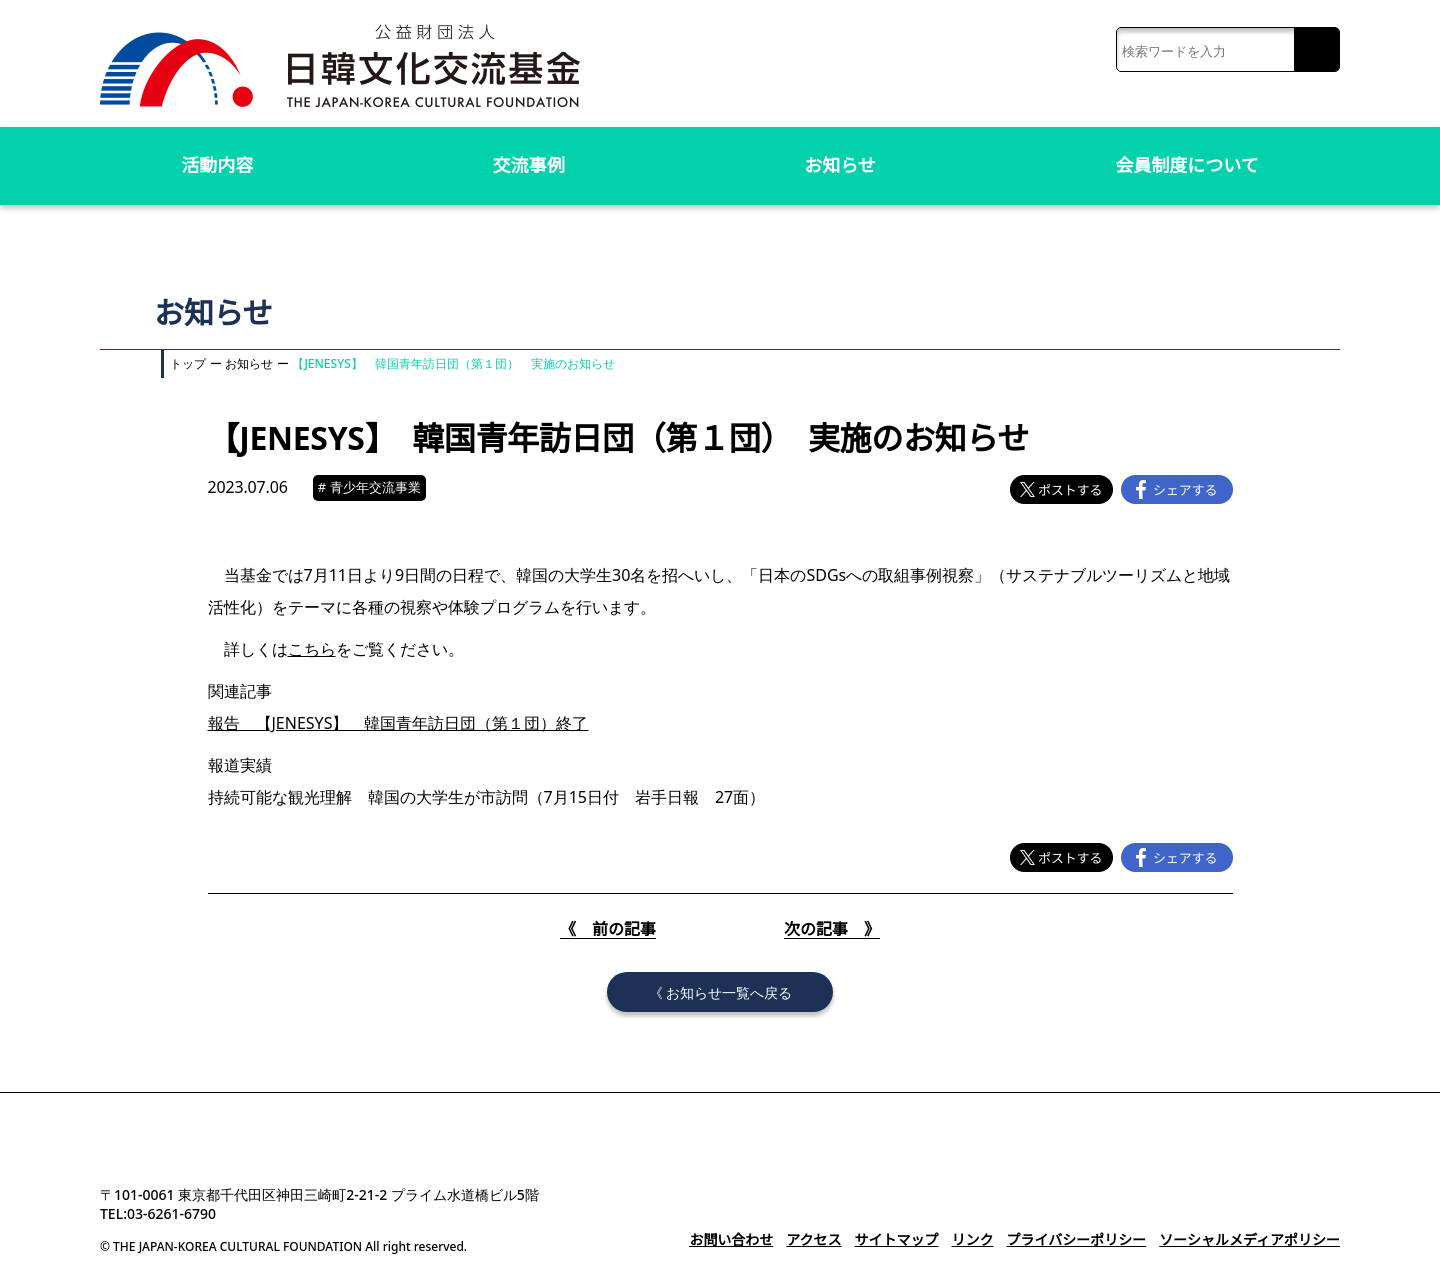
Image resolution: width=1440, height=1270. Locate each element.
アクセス (813, 1239)
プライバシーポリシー (1076, 1239)
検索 (1316, 50)
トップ (188, 363)
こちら (312, 649)
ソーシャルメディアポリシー (1249, 1239)
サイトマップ (896, 1239)
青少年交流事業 (372, 487)
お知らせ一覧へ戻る (729, 992)
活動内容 (217, 165)
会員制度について (1187, 165)
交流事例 (529, 165)
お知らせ (840, 165)
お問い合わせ (731, 1239)
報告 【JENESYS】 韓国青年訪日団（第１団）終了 (394, 723)
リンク (972, 1239)
